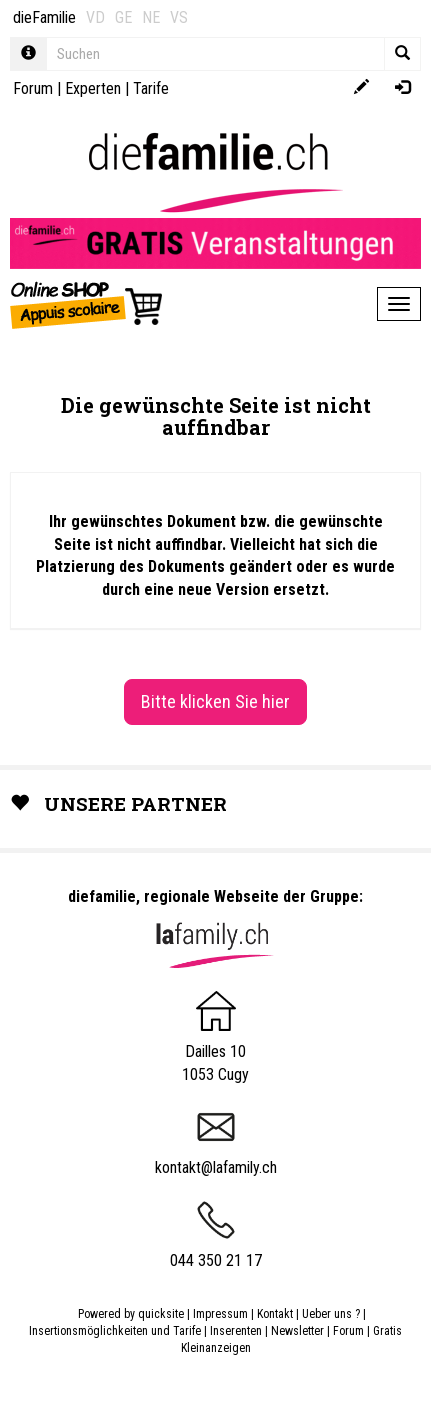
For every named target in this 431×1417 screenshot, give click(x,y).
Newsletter (297, 1331)
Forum (33, 88)
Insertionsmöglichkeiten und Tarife (115, 1331)
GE (123, 17)
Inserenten (237, 1331)
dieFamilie (44, 17)
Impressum (220, 1314)
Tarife (151, 88)
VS (179, 17)
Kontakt (275, 1314)
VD (95, 17)
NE (151, 17)
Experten (93, 88)
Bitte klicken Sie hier (215, 701)
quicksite (161, 1314)
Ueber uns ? (331, 1314)
